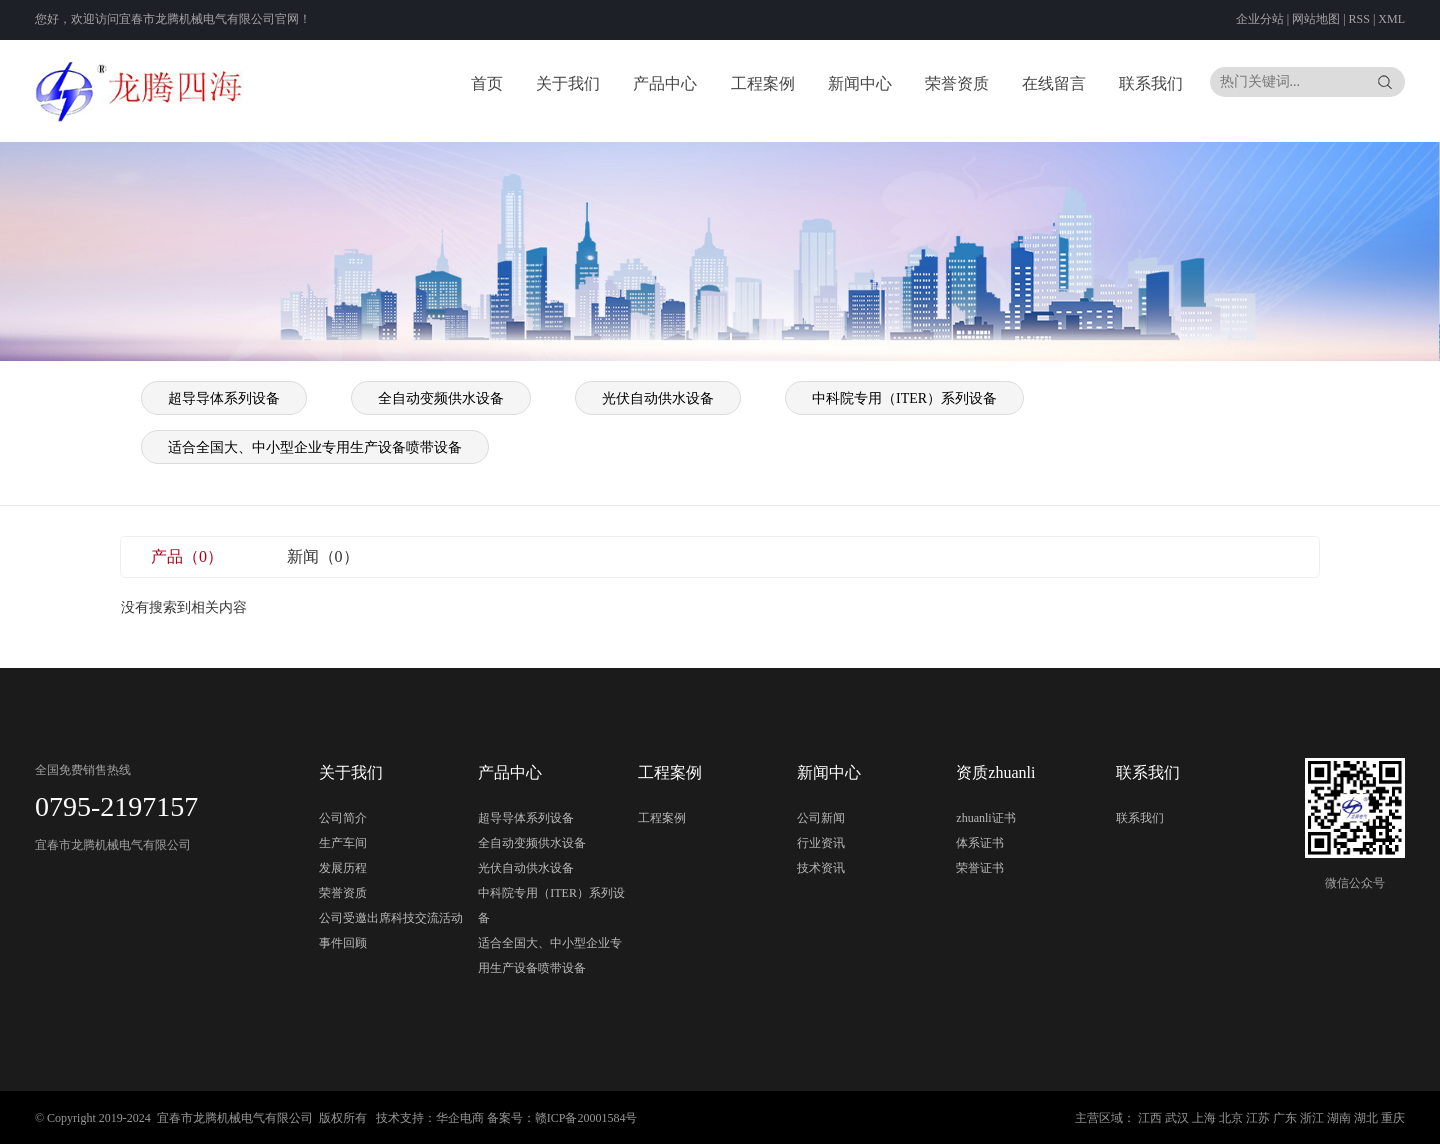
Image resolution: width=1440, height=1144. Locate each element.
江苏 (1258, 1118)
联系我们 (1151, 83)
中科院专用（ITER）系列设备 (904, 398)
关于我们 (568, 83)
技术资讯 (821, 868)
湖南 (1339, 1118)
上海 (1204, 1118)
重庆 (1393, 1118)
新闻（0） (323, 556)
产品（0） (187, 556)
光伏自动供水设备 (658, 398)
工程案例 (763, 83)
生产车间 (343, 843)
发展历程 (343, 868)
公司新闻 (821, 818)
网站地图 (1317, 19)
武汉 (1177, 1118)
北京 (1231, 1118)
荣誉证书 (980, 868)
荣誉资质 (957, 83)
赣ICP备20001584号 (586, 1118)
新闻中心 (860, 83)
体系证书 (980, 843)
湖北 (1366, 1118)
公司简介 (343, 818)
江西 (1150, 1118)
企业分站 (1260, 19)
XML (1391, 19)
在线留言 (1054, 83)
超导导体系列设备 (224, 398)
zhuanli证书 (985, 818)
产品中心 (665, 83)
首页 (487, 83)
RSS (1359, 19)
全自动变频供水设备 (441, 398)
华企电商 (460, 1118)
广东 (1285, 1118)
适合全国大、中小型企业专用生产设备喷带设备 (315, 447)
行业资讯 (821, 843)
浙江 (1312, 1118)
